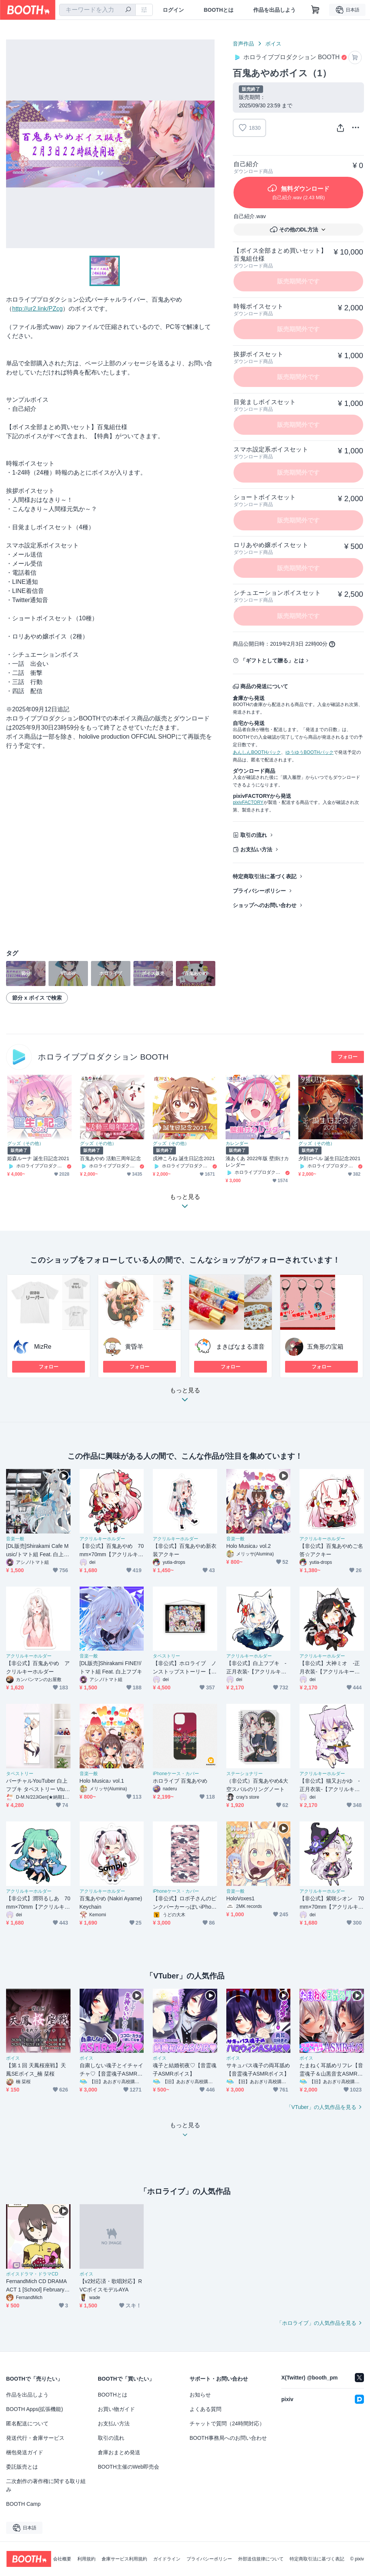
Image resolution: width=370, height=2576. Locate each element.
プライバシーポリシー (259, 891)
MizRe (42, 1346)
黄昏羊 (134, 1346)
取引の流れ (253, 835)
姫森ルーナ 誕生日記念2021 (38, 1158)
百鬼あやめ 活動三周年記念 (110, 1158)
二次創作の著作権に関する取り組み (46, 2485)
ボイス (273, 44)
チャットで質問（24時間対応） (227, 2423)
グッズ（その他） (25, 1143)
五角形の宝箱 (325, 1346)
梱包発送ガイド (24, 2452)
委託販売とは (22, 2467)
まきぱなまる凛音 (240, 1346)
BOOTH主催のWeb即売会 (128, 2467)
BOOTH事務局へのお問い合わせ (228, 2438)
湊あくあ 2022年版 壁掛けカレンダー (257, 1162)
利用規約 (86, 2559)
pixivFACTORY (248, 802)
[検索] (128, 10)
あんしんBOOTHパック (257, 752)
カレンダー (237, 1143)
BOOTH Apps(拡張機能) (34, 2409)
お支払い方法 (256, 849)
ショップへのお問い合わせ (264, 905)
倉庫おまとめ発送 (119, 2452)
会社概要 (62, 2559)
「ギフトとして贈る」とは (272, 660)
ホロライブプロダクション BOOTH (103, 1056)
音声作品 (243, 44)
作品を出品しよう (274, 10)
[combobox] (97, 10)
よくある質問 (205, 2409)
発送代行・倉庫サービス (35, 2438)
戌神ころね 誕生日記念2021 (184, 1158)
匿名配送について (27, 2423)
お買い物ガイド (116, 2409)
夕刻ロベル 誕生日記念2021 (329, 1158)
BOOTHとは (219, 10)
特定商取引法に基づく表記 (264, 876)
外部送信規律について (261, 2559)
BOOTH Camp (23, 2504)
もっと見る (185, 1397)
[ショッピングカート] (315, 10)
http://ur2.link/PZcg (37, 308)
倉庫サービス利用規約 (124, 2559)
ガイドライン (166, 2559)
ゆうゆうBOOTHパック (309, 752)
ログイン (173, 10)
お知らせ (200, 2395)
